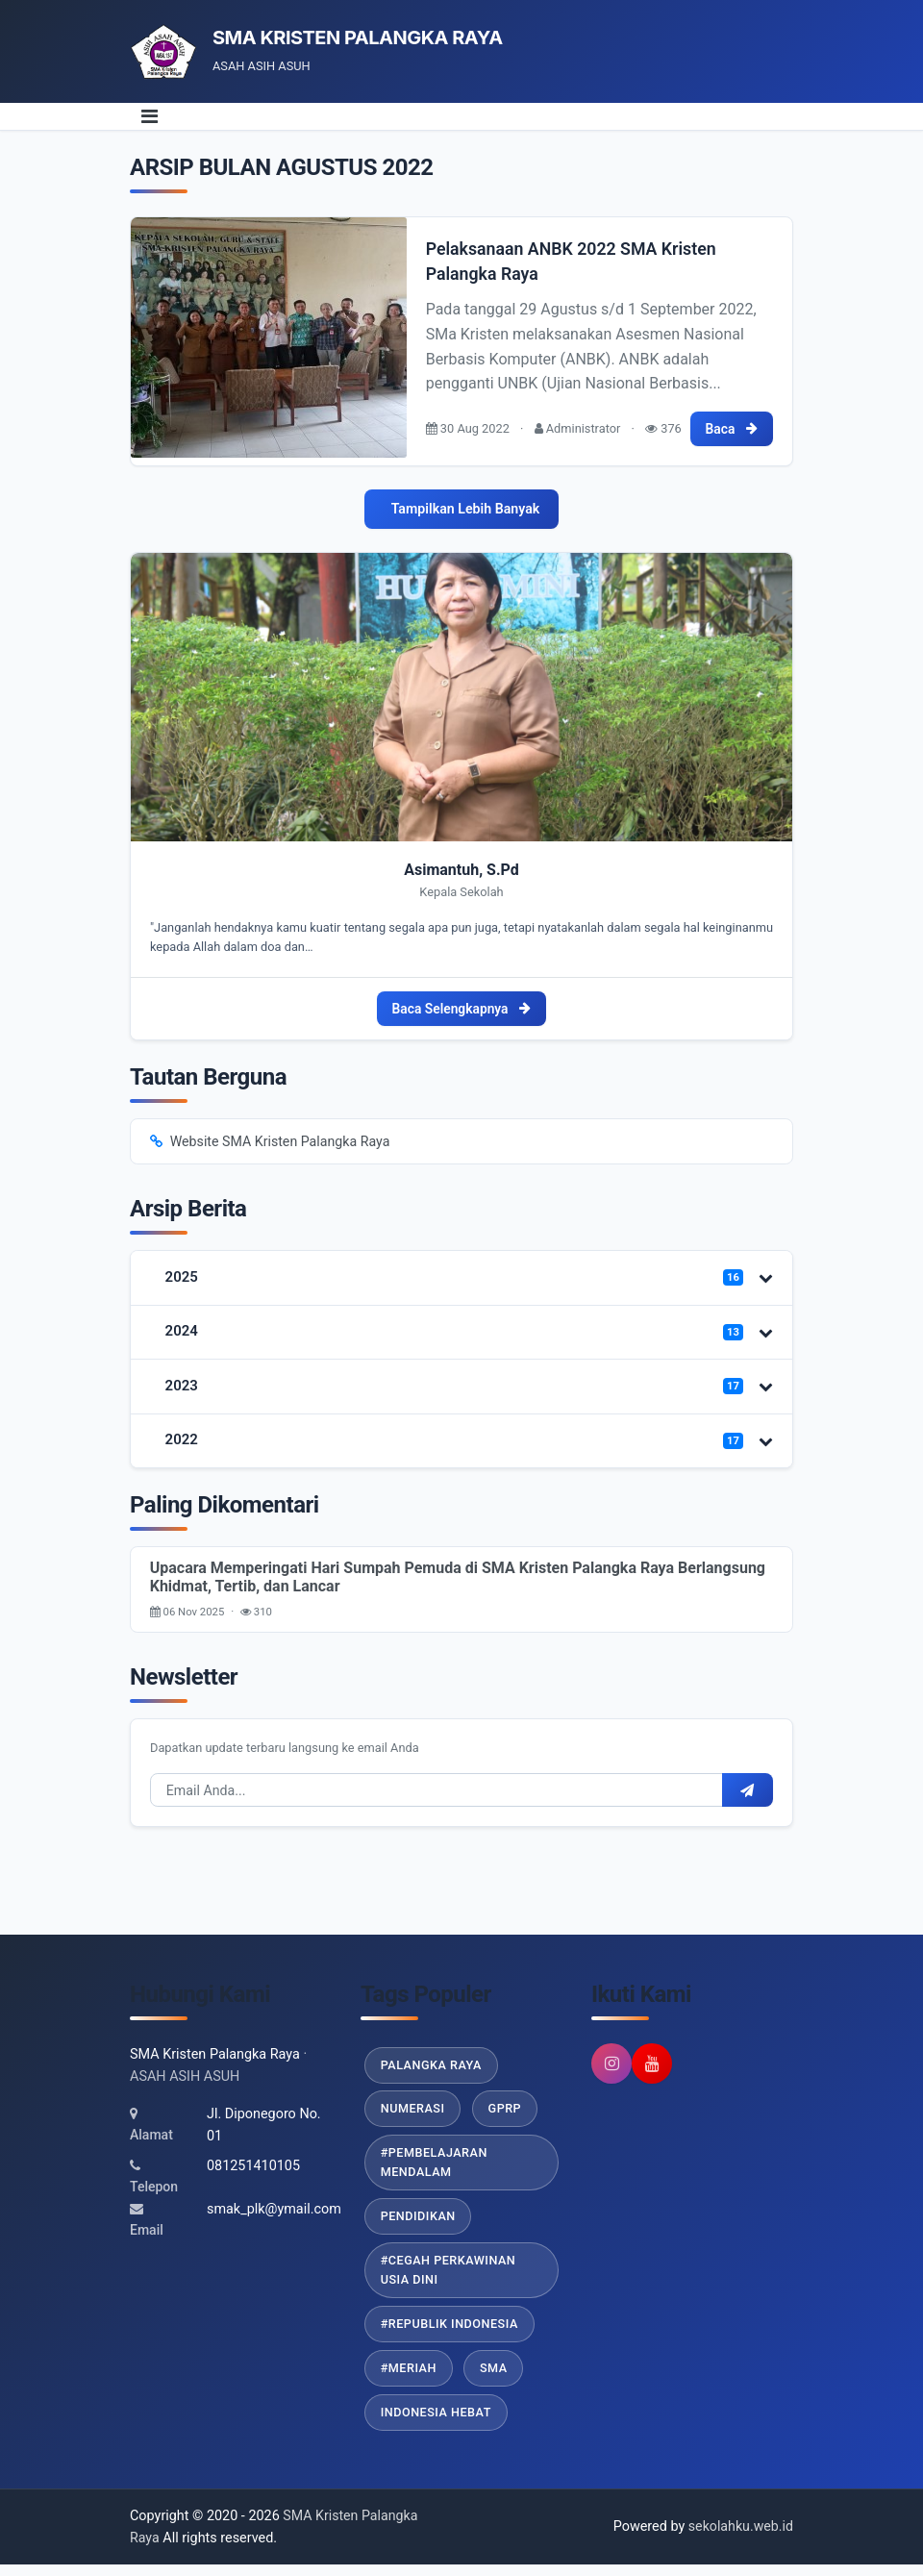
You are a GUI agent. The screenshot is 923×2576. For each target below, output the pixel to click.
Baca (731, 427)
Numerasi (413, 2115)
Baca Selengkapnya (462, 1008)
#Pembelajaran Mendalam (435, 2170)
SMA (496, 2378)
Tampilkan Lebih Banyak (465, 508)
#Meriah (409, 2378)
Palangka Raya (432, 2070)
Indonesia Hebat (437, 2422)
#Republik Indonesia (450, 2333)
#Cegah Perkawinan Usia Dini (449, 2278)
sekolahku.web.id (739, 2538)
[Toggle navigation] (149, 116)
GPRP (506, 2115)
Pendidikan (419, 2224)
